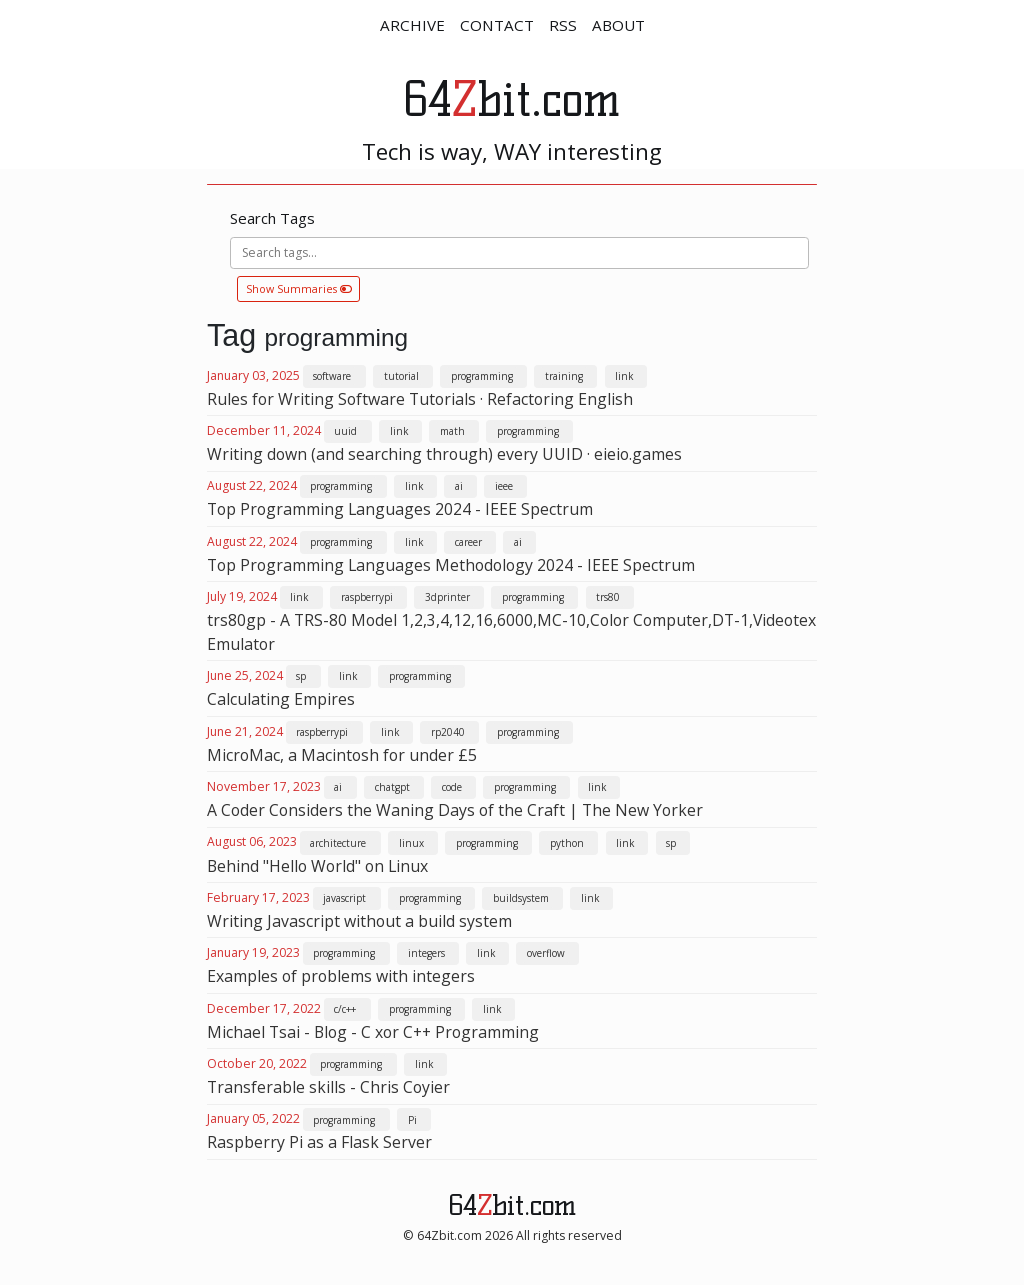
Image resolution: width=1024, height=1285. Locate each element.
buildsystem (521, 898)
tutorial (401, 376)
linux (411, 843)
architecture (338, 843)
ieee (504, 486)
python (567, 843)
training (564, 376)
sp (301, 676)
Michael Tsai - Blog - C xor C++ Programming (373, 1032)
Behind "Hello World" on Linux (317, 866)
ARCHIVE (412, 25)
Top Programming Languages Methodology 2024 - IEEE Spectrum (451, 565)
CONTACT (497, 25)
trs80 (608, 597)
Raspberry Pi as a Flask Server (319, 1142)
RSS (563, 25)
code (452, 787)
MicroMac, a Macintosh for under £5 (342, 755)
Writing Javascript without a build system (359, 921)
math (452, 431)
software (332, 376)
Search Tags (272, 218)
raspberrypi (367, 597)
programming (482, 376)
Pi (412, 1120)
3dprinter (447, 597)
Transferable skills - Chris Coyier (328, 1087)
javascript (344, 898)
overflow (546, 953)
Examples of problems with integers (341, 976)
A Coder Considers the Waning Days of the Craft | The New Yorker (455, 810)
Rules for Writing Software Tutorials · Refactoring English (420, 399)
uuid (345, 431)
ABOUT (618, 25)
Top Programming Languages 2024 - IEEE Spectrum (400, 509)
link (624, 376)
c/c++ (345, 1009)
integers (426, 953)
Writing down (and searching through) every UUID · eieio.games (444, 454)
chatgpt (392, 787)
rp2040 (448, 732)
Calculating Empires (281, 699)
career (468, 542)
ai (459, 486)
